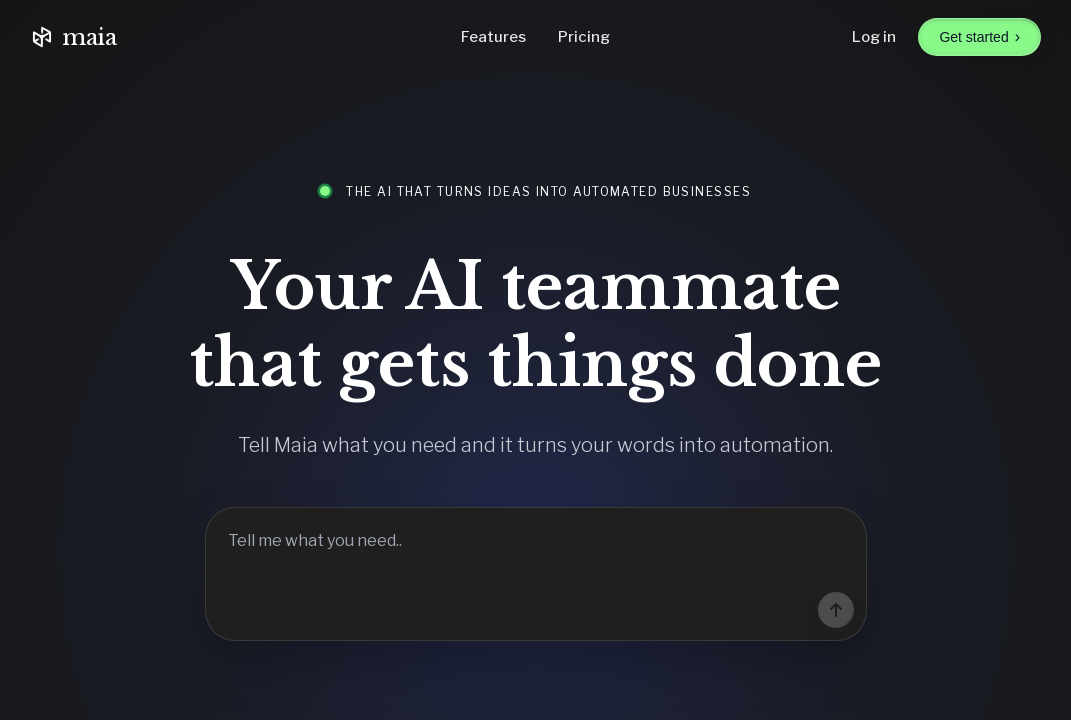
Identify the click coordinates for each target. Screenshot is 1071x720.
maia (73, 37)
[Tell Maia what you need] (536, 574)
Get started (979, 36)
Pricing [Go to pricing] (584, 37)
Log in (874, 37)
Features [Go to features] (493, 37)
